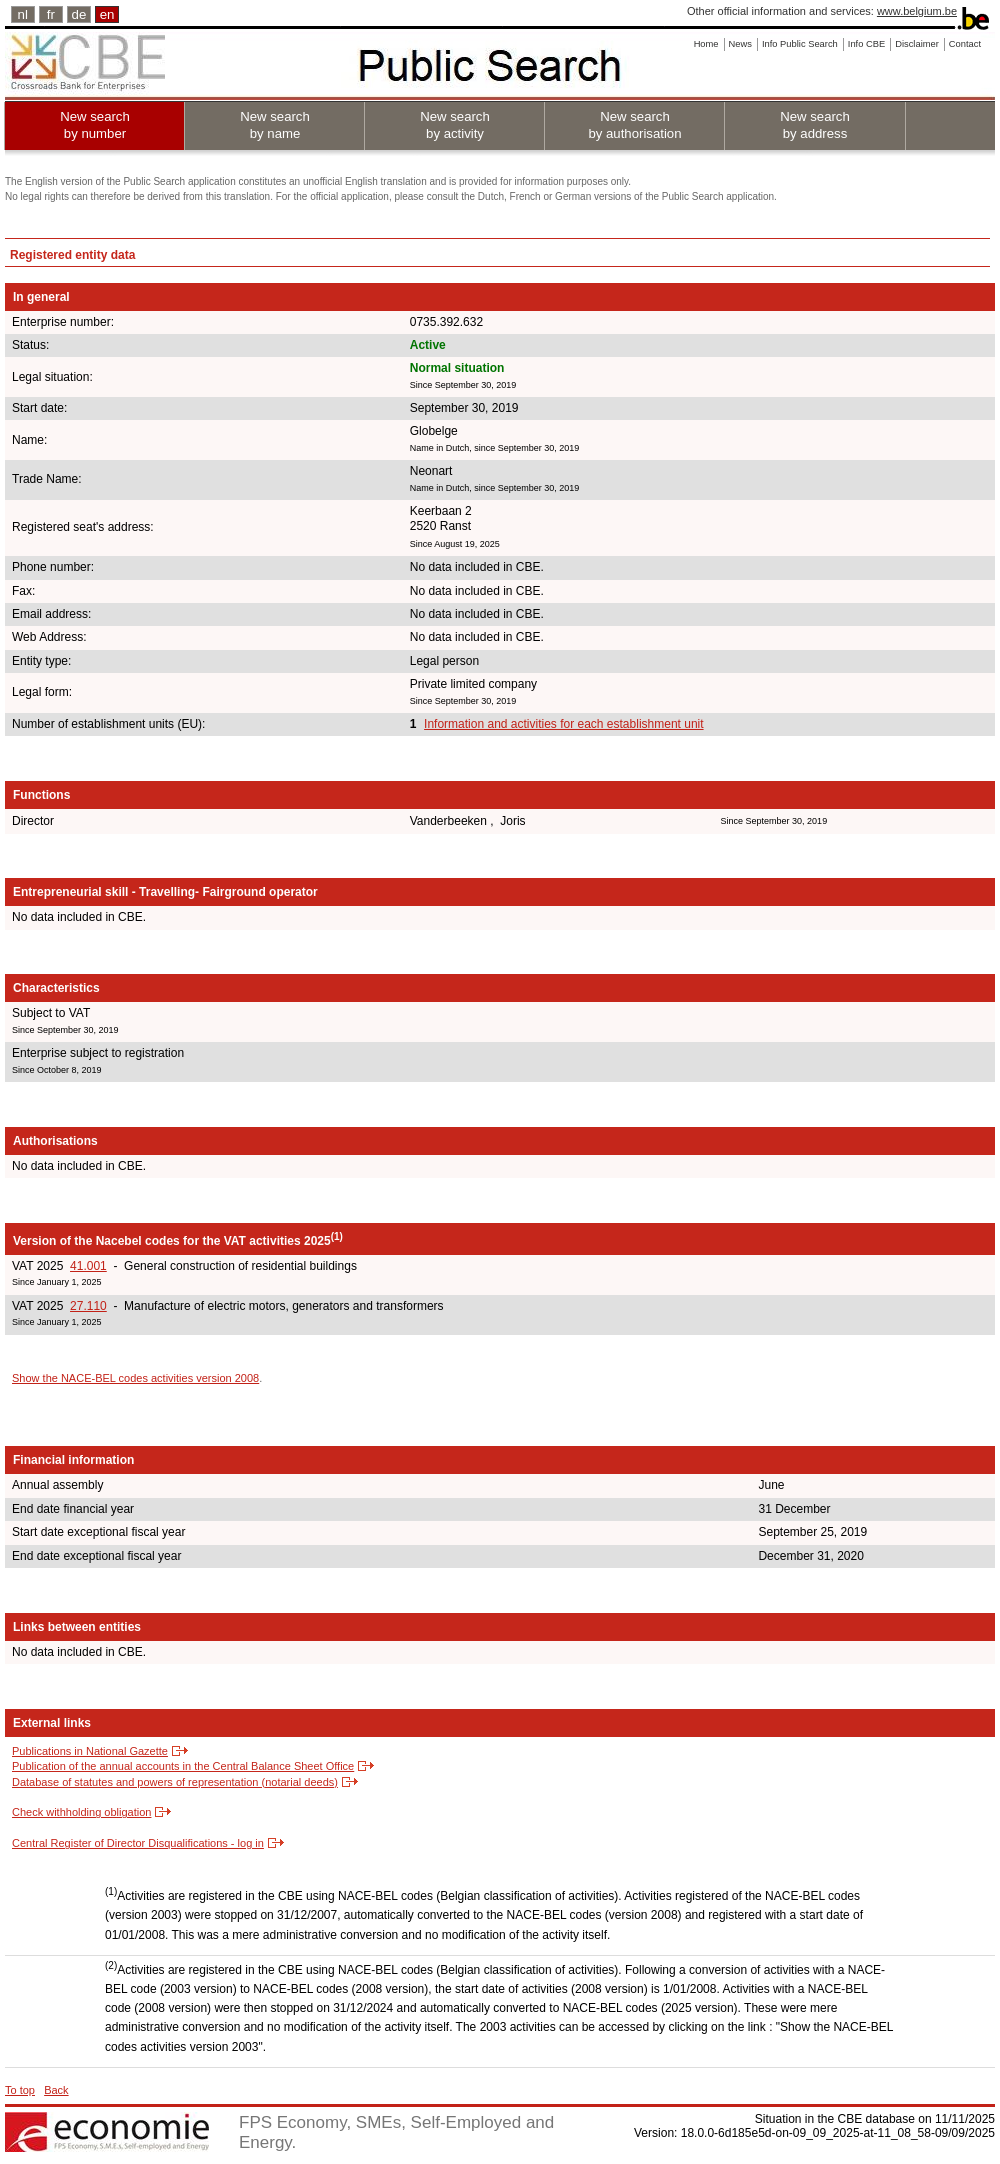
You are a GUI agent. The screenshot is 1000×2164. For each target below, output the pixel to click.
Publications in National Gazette (90, 1751)
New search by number (95, 125)
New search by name (275, 125)
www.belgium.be (917, 11)
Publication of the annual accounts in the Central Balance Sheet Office (183, 1766)
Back (56, 2090)
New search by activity (455, 125)
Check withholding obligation (81, 1812)
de (79, 14)
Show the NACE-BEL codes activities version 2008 (135, 1378)
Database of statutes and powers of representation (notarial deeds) (175, 1782)
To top (20, 2090)
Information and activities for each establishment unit (563, 724)
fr (51, 14)
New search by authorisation (634, 125)
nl (23, 14)
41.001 (88, 1266)
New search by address (815, 125)
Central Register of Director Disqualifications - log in (138, 1843)
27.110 (88, 1306)
